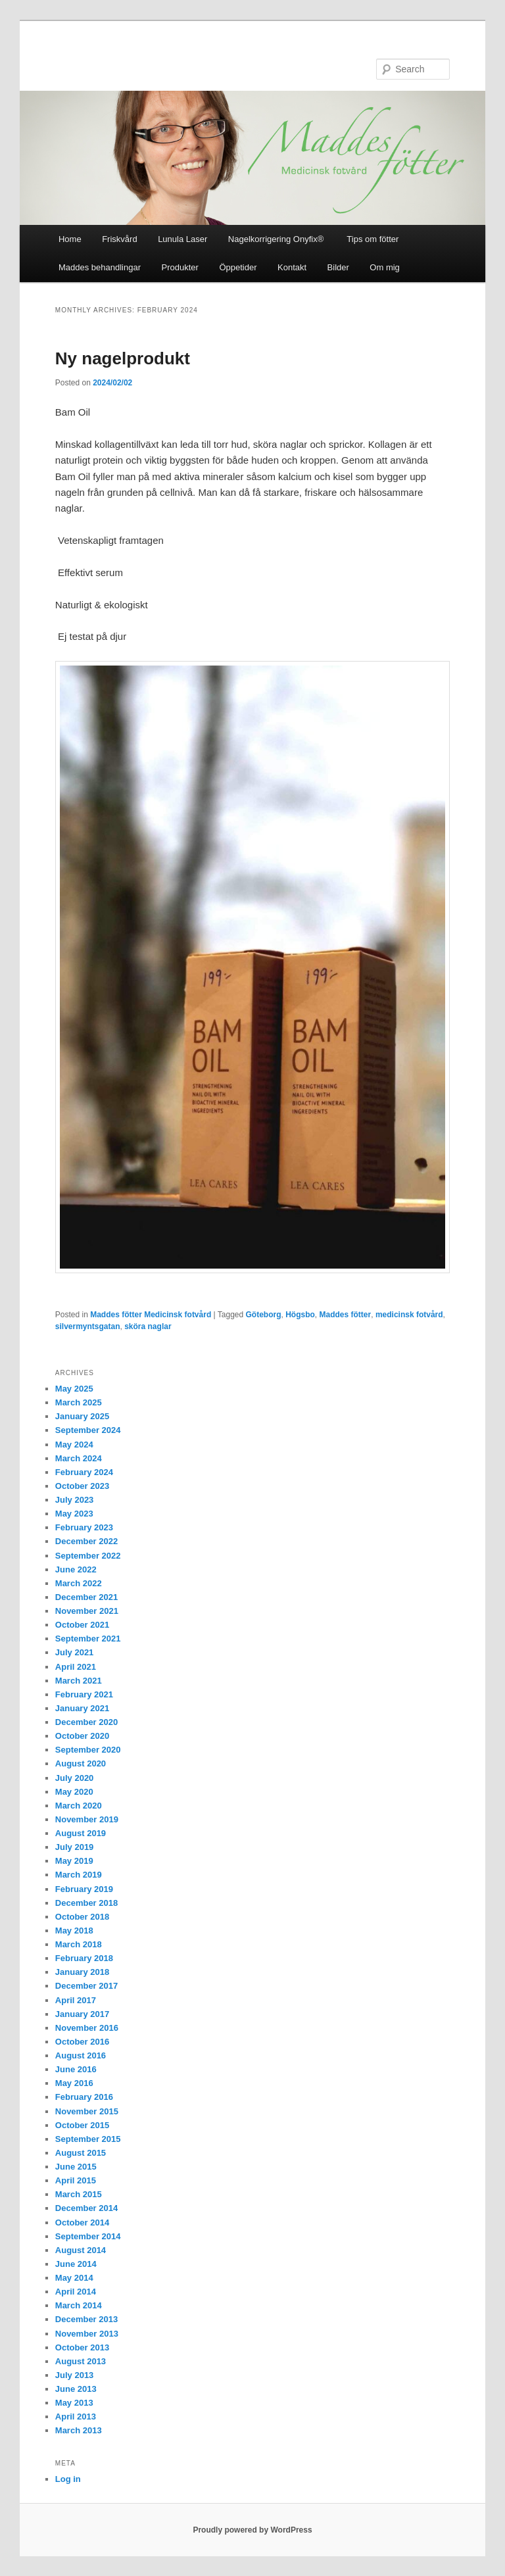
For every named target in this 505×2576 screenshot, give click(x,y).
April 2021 (75, 1667)
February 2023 (84, 1527)
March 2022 (78, 1583)
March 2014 (78, 2305)
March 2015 (78, 2194)
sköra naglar (147, 1326)
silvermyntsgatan (87, 1326)
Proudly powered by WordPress (252, 2530)
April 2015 (75, 2180)
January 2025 (82, 1416)
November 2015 (86, 2111)
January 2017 (82, 2014)
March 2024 (78, 1458)
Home (70, 239)
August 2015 (80, 2153)
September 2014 (88, 2236)
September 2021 (88, 1638)
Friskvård (119, 239)
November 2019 (86, 1819)
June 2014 (76, 2264)
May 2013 (74, 2403)
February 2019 (84, 1889)
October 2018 (82, 1917)
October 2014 (82, 2222)
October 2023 (82, 1486)
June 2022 (76, 1569)
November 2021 (86, 1611)
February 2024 (84, 1472)
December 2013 (86, 2319)
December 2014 (86, 2208)
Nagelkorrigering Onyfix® (277, 239)
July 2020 (74, 1778)
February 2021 (84, 1694)
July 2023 (74, 1500)
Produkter (180, 267)
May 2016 (74, 2083)
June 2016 (76, 2069)
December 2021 (86, 1597)
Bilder (338, 267)
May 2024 (74, 1444)
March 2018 (78, 1944)
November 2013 (86, 2334)
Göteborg (263, 1314)
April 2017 (75, 2000)
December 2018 (86, 1903)
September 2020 (88, 1750)
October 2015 (82, 2125)
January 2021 (82, 1708)
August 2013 (80, 2361)
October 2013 (82, 2347)
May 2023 (74, 1514)
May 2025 (74, 1389)
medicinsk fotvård (409, 1314)
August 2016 (80, 2055)
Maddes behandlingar (100, 267)
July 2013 (74, 2375)
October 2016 (82, 2042)
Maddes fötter (346, 1314)
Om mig (385, 267)
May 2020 (74, 1792)
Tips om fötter (372, 239)
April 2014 (75, 2292)
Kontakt (291, 267)
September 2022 (88, 1556)
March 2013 (78, 2430)
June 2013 (76, 2389)
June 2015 (76, 2167)
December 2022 (86, 1541)
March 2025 (78, 1402)
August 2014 (80, 2250)
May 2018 (74, 1930)
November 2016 (86, 2028)
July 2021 (74, 1652)
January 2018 (82, 1972)
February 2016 (84, 2097)
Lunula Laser (182, 239)
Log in (68, 2479)
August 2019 (80, 1833)
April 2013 (75, 2416)
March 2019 (78, 1875)
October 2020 (82, 1736)
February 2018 (84, 1958)
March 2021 (78, 1681)
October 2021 (82, 1625)
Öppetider (237, 267)
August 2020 (80, 1763)
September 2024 (88, 1430)
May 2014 (74, 2278)
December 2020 (86, 1722)
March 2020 (78, 1805)
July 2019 (74, 1847)
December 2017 (86, 1986)
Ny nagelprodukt (122, 358)
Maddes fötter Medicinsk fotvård (150, 1314)
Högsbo (300, 1314)
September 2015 (88, 2139)
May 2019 (74, 1861)
